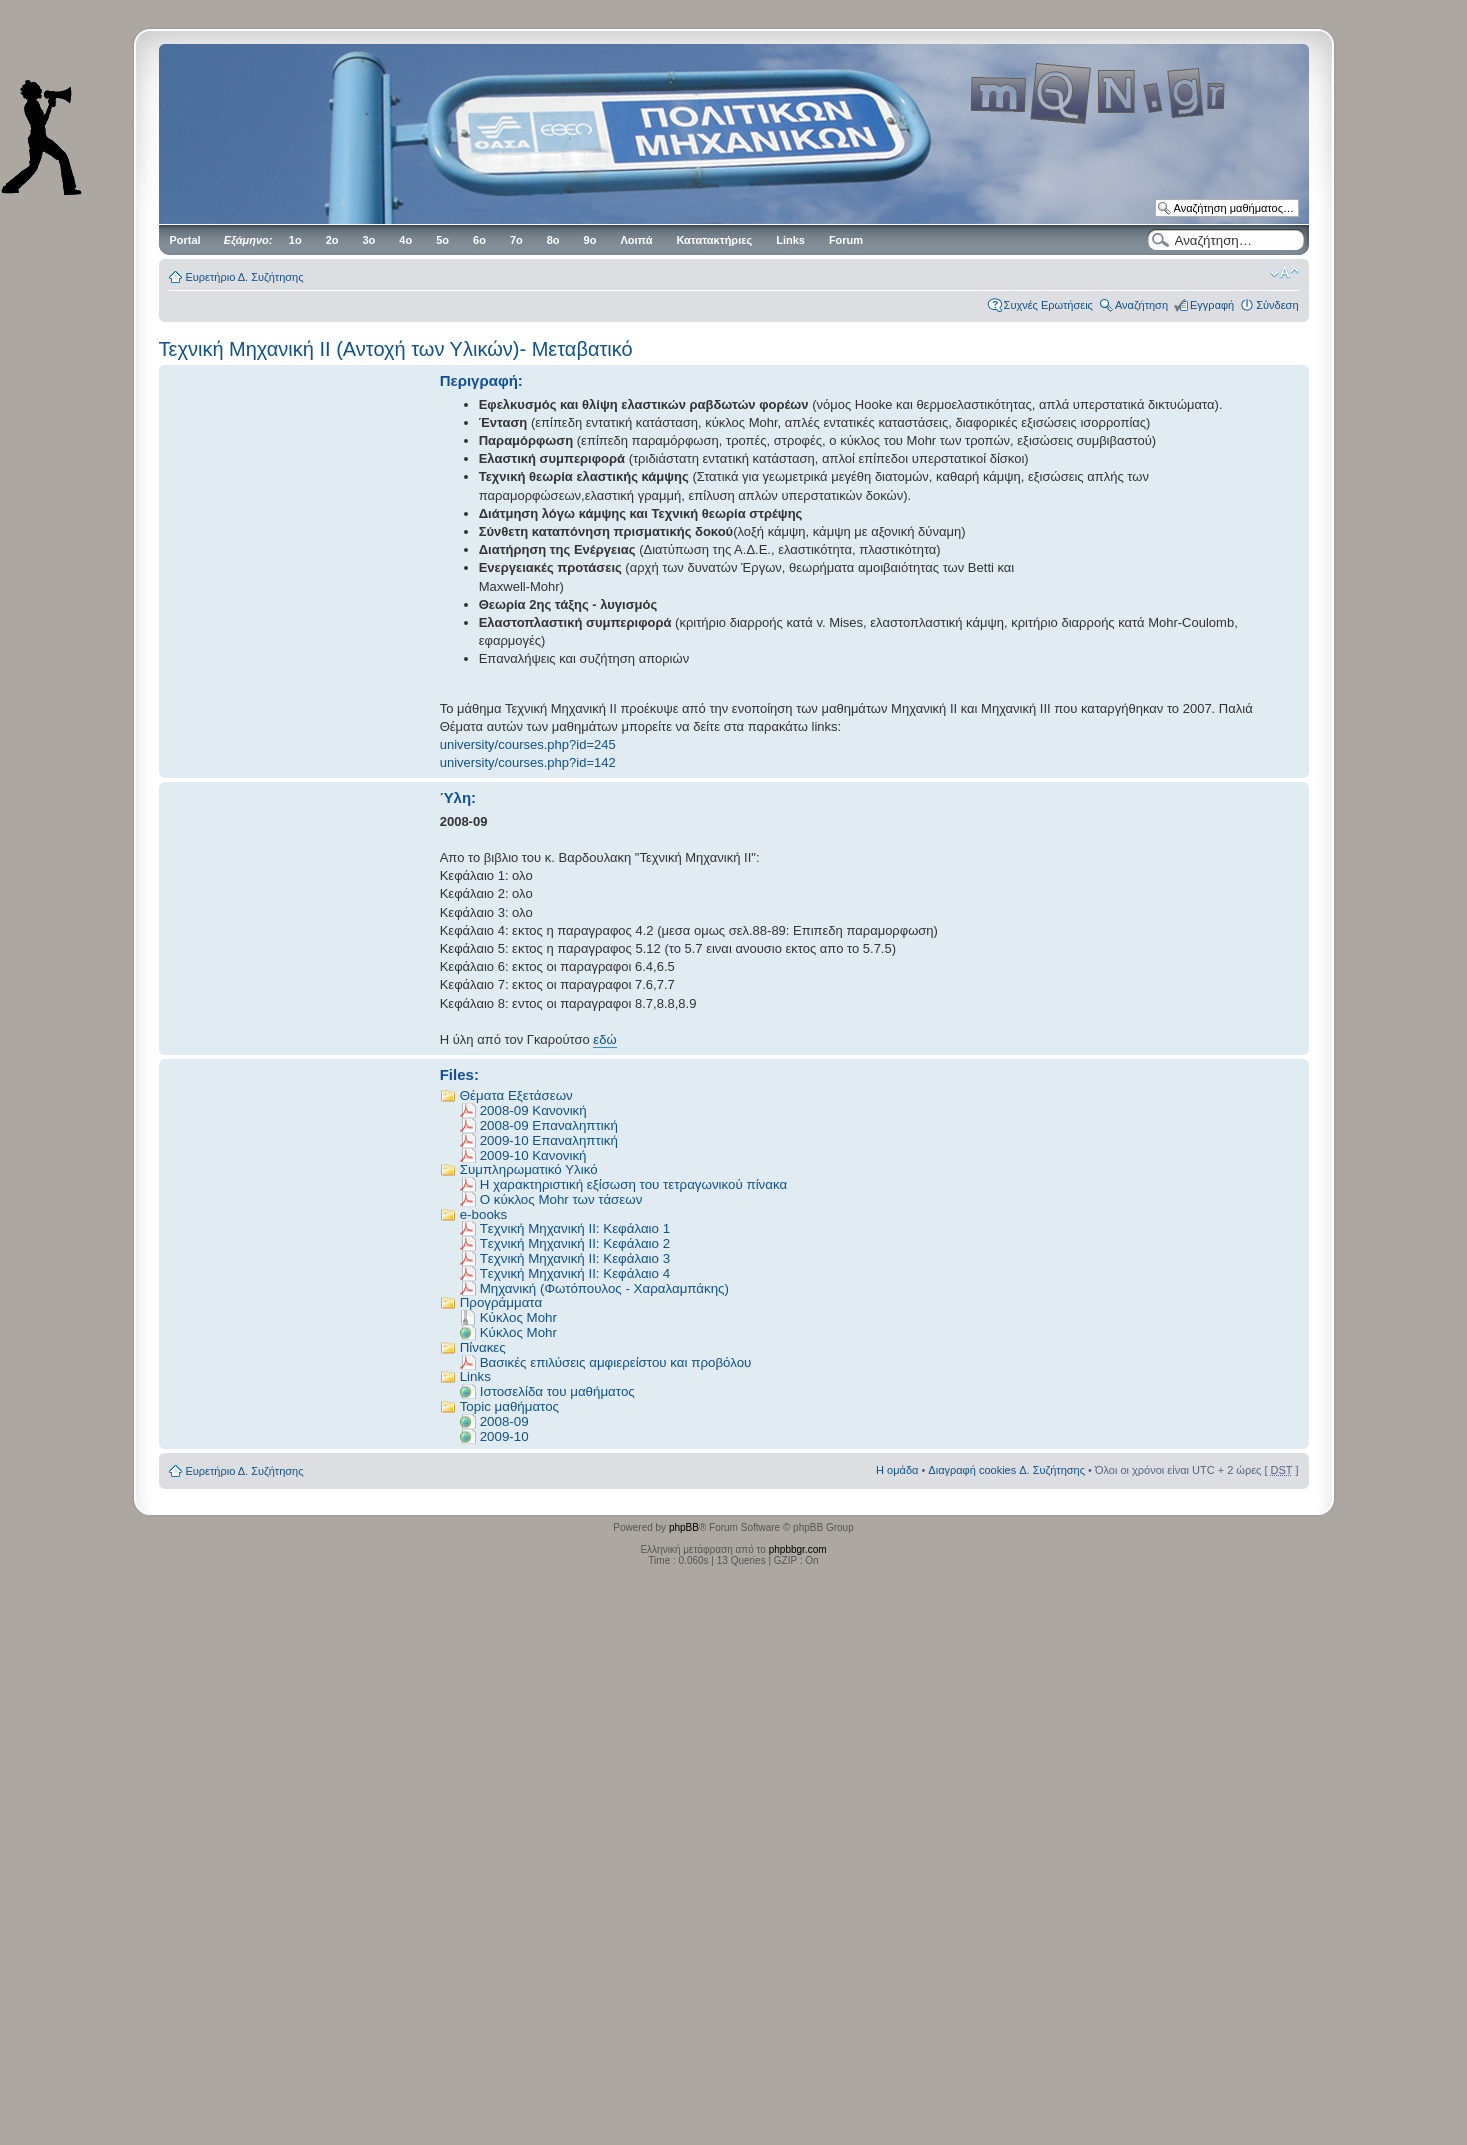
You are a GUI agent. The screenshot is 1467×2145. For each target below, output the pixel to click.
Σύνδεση (1277, 305)
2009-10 (504, 1436)
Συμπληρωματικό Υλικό (529, 1169)
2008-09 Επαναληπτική (549, 1125)
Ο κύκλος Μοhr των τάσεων (561, 1199)
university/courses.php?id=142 (528, 762)
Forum (846, 240)
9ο (590, 240)
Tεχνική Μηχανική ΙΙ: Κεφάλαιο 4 (575, 1273)
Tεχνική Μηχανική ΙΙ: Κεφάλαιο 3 (575, 1258)
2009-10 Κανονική (533, 1155)
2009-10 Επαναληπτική (549, 1140)
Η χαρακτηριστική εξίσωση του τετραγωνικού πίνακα (634, 1184)
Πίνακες (483, 1347)
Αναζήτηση (1141, 305)
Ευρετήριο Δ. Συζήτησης (245, 277)
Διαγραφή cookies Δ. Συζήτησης (1006, 1470)
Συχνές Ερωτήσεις (1048, 305)
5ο (442, 240)
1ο (295, 240)
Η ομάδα (897, 1470)
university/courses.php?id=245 (528, 744)
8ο (553, 240)
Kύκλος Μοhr (518, 1317)
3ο (369, 240)
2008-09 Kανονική (533, 1110)
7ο (516, 240)
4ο (405, 240)
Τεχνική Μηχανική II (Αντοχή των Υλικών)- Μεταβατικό (396, 349)
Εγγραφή (1212, 305)
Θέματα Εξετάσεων (516, 1095)
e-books (483, 1214)
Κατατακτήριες (714, 240)
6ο (479, 240)
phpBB (684, 1527)
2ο (332, 240)
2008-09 (504, 1421)
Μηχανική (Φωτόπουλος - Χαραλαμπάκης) (604, 1288)
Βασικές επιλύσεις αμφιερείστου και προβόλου (616, 1362)
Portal (185, 240)
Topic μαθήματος (509, 1406)
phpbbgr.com (798, 1549)
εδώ (604, 1039)
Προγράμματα (501, 1302)
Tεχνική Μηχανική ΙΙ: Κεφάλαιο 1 (575, 1228)
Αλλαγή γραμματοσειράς (1284, 273)
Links (790, 240)
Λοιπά (636, 240)
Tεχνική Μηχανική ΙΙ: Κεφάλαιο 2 (575, 1243)
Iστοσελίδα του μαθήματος (557, 1391)
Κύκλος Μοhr (518, 1332)
